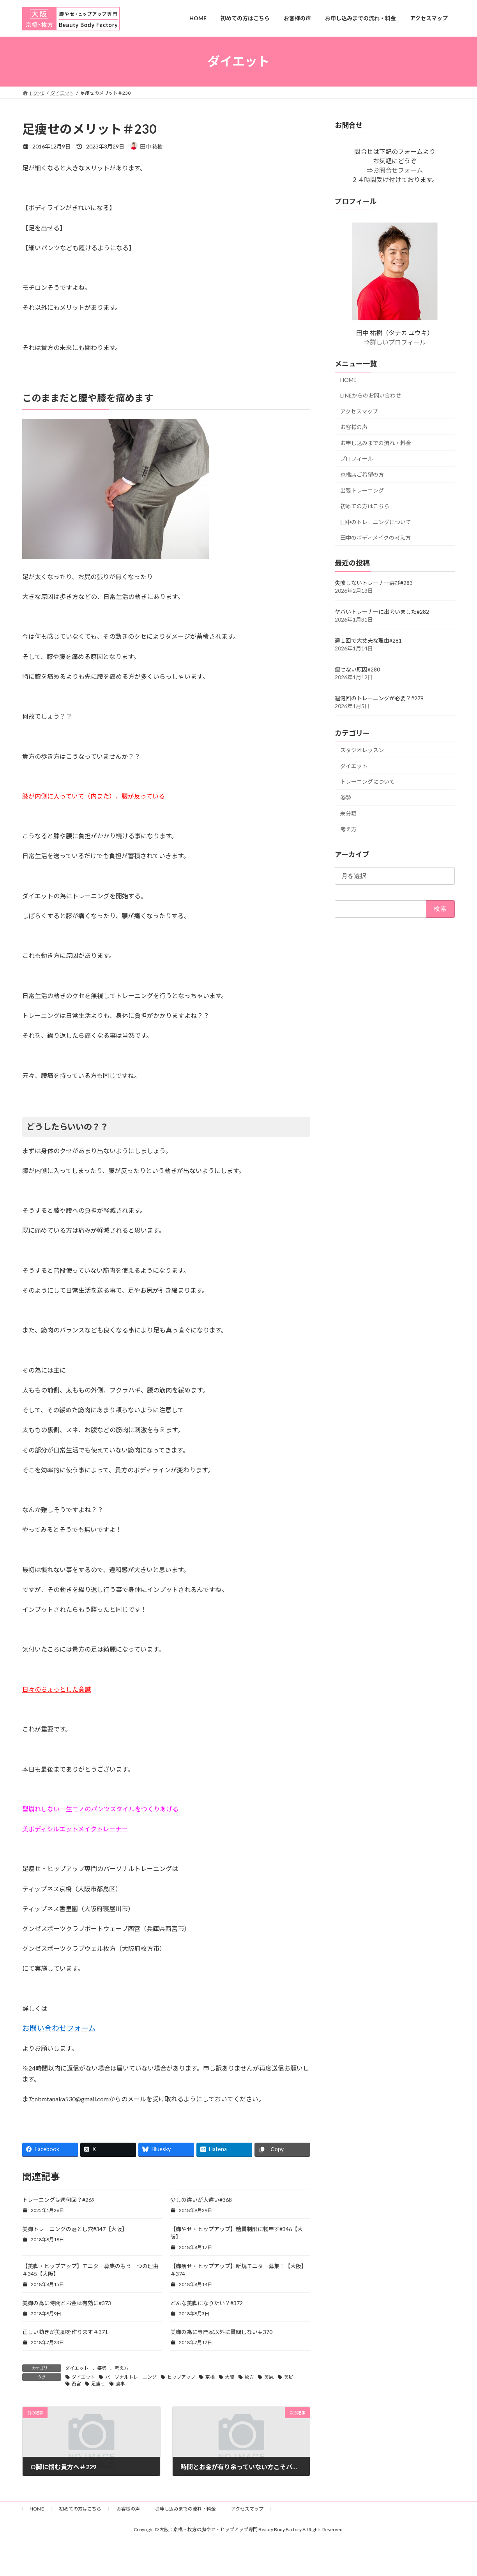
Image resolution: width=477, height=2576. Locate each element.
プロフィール (356, 458)
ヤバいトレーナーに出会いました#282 (382, 611)
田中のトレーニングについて (375, 521)
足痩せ (98, 2384)
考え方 (122, 2368)
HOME (348, 379)
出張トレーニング (362, 490)
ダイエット (76, 2368)
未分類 (348, 813)
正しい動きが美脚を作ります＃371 (65, 2332)
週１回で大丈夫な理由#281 (368, 640)
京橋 (210, 2377)
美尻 (269, 2377)
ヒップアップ (181, 2377)
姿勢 (101, 2368)
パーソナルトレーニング (131, 2377)
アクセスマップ (359, 411)
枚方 (249, 2377)
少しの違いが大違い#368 (201, 2199)
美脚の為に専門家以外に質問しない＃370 (221, 2332)
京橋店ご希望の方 (362, 474)
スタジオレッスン (362, 750)
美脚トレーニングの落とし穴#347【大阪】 (74, 2229)
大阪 (229, 2377)
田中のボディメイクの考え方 (375, 537)
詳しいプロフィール (398, 342)
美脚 (288, 2377)
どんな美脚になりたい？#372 (206, 2303)
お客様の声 (353, 427)
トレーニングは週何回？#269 (58, 2199)
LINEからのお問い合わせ (370, 395)
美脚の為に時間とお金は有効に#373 (66, 2303)
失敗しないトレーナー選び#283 (374, 583)
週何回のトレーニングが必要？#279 (379, 698)
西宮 (76, 2384)
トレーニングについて (367, 781)
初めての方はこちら (364, 506)
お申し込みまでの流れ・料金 (375, 442)
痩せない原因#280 (357, 669)
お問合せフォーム (398, 170)
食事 (120, 2384)
